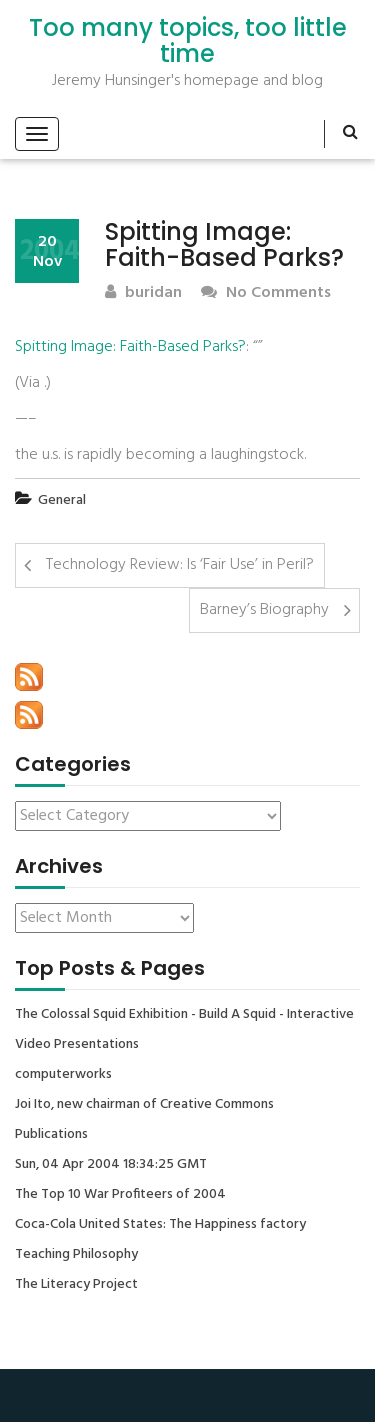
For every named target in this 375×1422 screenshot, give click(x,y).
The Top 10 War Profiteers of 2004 (120, 1195)
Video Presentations (77, 1045)
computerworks (63, 1075)
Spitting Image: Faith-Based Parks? (130, 347)
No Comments (266, 293)
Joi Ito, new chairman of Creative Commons (144, 1105)
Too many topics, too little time (188, 41)
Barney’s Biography (264, 610)
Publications (51, 1135)
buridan (143, 293)
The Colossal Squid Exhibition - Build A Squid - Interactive (184, 1015)
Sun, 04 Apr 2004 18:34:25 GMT (111, 1165)
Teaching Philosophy (76, 1255)
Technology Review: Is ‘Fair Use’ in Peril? (180, 565)
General (62, 500)
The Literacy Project (76, 1285)
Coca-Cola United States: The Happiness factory (160, 1225)
